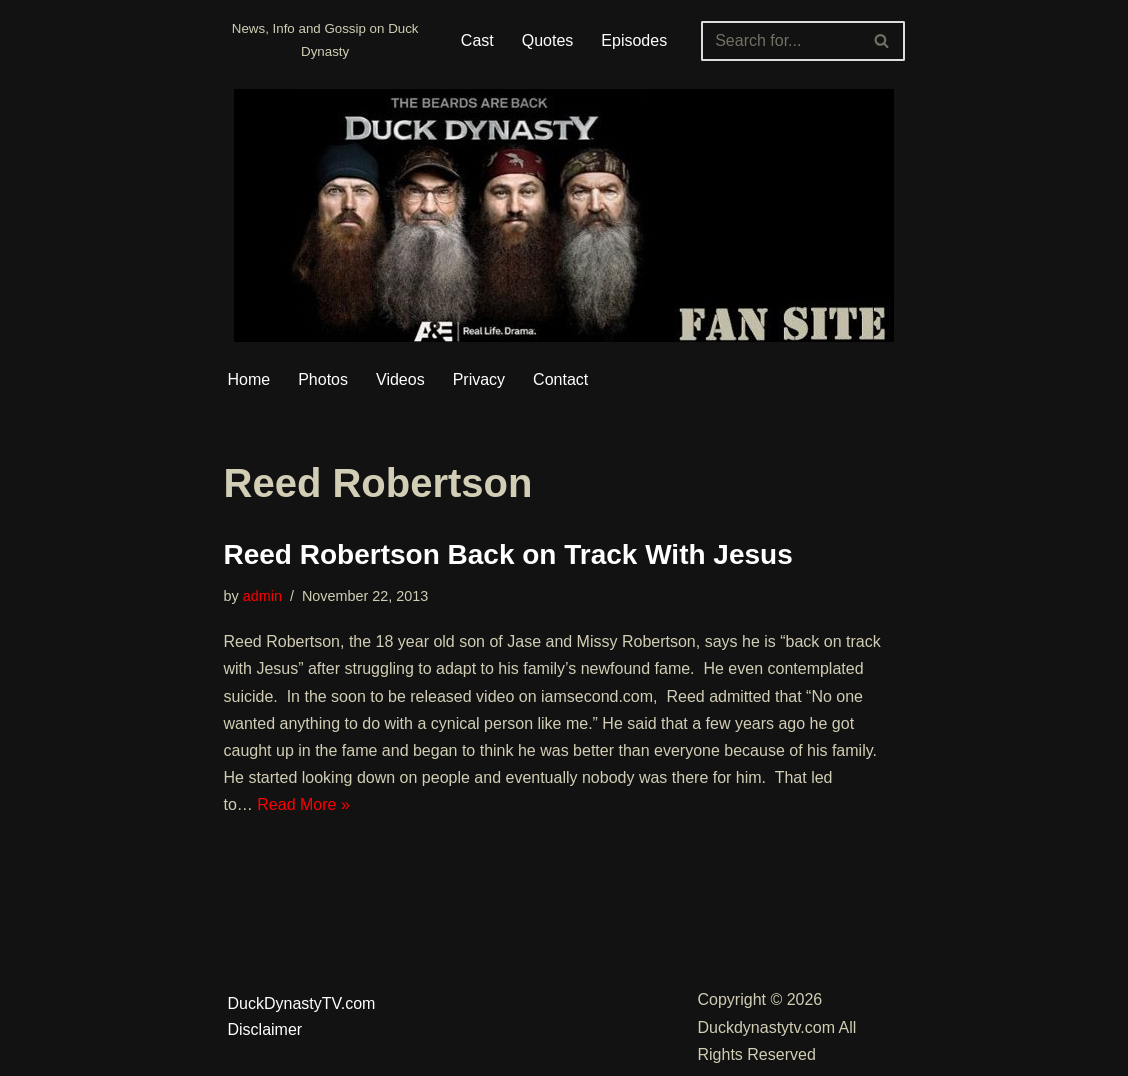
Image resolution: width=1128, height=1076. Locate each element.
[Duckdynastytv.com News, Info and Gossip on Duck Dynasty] (325, 40)
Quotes (548, 40)
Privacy (479, 379)
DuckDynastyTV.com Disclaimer (302, 1016)
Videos (400, 379)
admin (262, 596)
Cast (477, 40)
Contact (560, 379)
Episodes (634, 40)
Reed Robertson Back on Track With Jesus (508, 554)
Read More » (303, 804)
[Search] (780, 41)
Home (249, 379)
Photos (323, 379)
